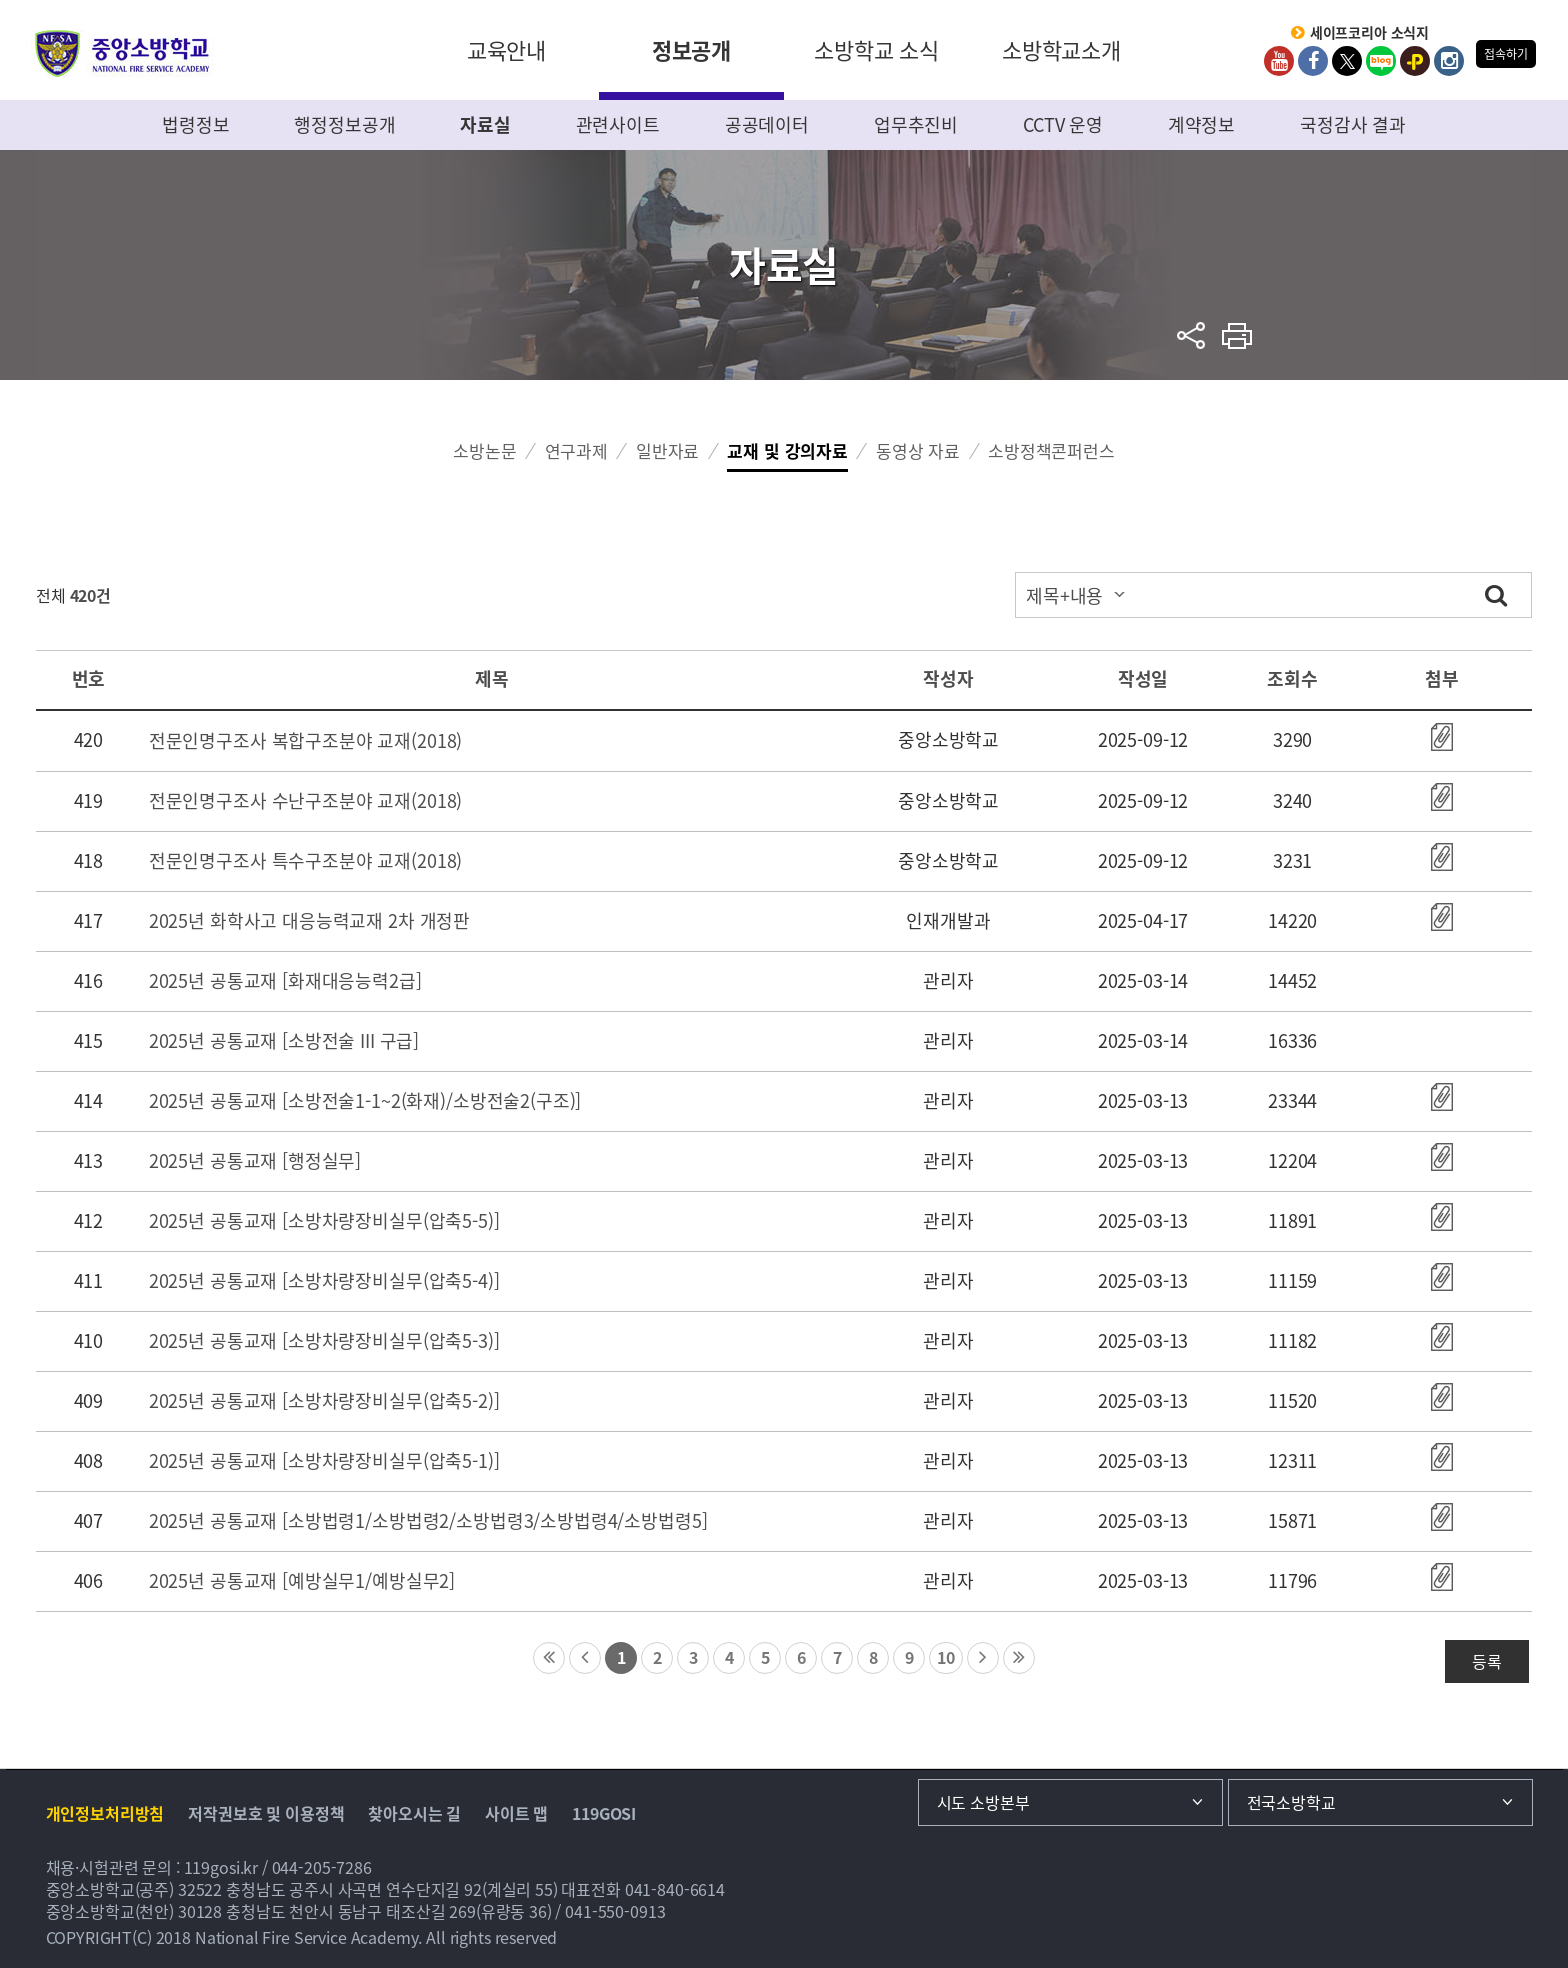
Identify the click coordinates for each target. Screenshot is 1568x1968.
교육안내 (506, 49)
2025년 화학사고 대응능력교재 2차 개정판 (309, 920)
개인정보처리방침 (105, 1813)
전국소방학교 (1291, 1802)
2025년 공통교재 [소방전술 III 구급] (284, 1040)
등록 (1487, 1661)
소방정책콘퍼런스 (1051, 450)
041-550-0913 (615, 1911)
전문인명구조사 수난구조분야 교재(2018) (306, 800)
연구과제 (576, 450)
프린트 (1237, 335)
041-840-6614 (675, 1889)
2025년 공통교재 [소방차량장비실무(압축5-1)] (324, 1460)
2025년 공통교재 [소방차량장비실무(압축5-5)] (324, 1220)
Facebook (1313, 61)
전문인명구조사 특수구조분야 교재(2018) (306, 860)
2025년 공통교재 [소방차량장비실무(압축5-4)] (324, 1280)
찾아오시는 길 (414, 1813)
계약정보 (1201, 124)
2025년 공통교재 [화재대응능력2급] (285, 980)
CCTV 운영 (1063, 124)
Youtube (1279, 61)
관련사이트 (618, 124)
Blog (1381, 61)
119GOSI (604, 1813)
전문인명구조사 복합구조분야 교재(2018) (306, 740)
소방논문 (484, 450)
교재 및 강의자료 (787, 450)
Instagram (1449, 61)
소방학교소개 (1061, 49)
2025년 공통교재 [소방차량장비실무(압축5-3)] (324, 1340)
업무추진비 (916, 124)
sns (1191, 335)
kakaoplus (1415, 61)
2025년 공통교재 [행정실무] (255, 1160)
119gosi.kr (221, 1867)
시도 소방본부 (983, 1802)
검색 (1496, 594)
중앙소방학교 (122, 53)
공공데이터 (767, 124)
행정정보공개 (344, 124)
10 (946, 1657)
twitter (1347, 61)
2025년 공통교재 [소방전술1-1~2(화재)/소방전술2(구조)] (365, 1100)
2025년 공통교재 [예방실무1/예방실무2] (302, 1580)
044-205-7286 (322, 1867)
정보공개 (691, 49)
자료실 (485, 124)
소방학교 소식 (876, 49)
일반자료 (667, 450)
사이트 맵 (516, 1813)
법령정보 (195, 124)
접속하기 (1505, 54)
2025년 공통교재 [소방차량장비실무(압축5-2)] (324, 1400)
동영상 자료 (918, 450)
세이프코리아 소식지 (1370, 33)
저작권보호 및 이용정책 (266, 1813)
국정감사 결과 (1353, 124)
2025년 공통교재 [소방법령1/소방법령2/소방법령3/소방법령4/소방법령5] (428, 1520)
